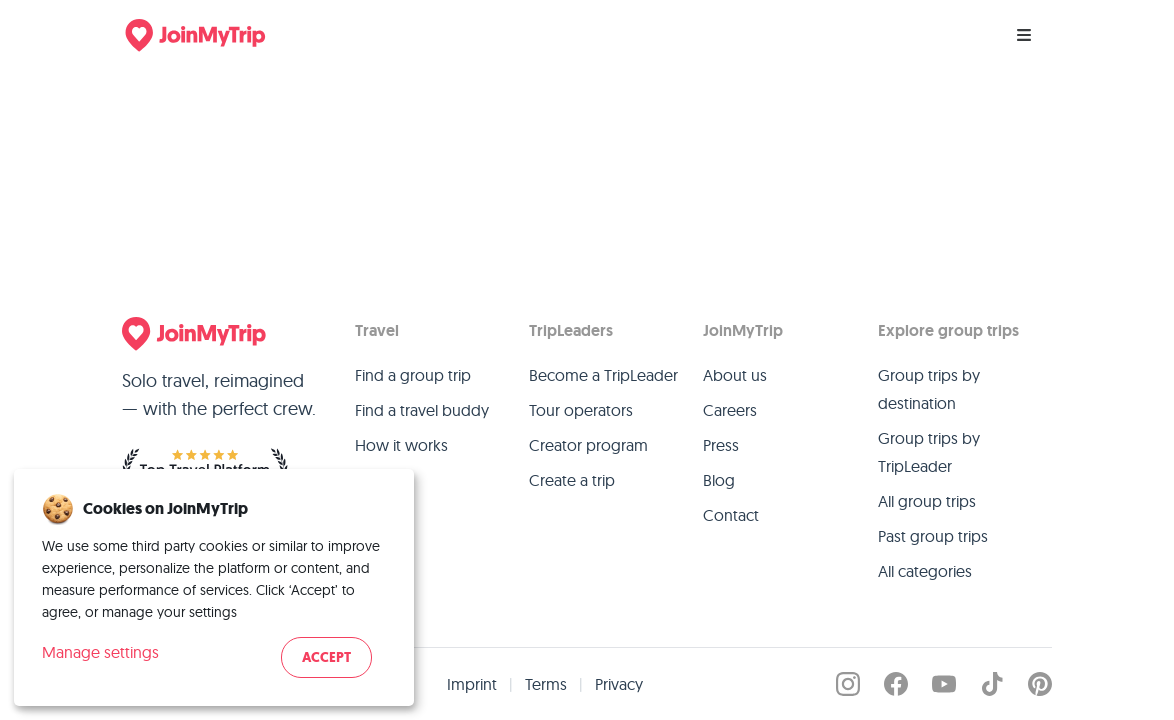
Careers (730, 410)
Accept (326, 657)
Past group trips (933, 536)
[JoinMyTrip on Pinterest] (1040, 684)
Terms (546, 684)
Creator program (588, 445)
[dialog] (214, 587)
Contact (731, 515)
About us (735, 375)
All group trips (927, 501)
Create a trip (572, 480)
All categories (925, 571)
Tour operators (581, 410)
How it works (401, 445)
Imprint (472, 684)
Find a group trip (413, 375)
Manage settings (100, 652)
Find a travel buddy (422, 410)
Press (721, 445)
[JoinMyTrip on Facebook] (896, 684)
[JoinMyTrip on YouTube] (944, 684)
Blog (719, 480)
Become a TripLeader (603, 375)
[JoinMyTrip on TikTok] (992, 684)
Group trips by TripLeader (929, 452)
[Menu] (1024, 35)
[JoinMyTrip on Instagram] (848, 684)
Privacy (619, 684)
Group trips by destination (929, 389)
